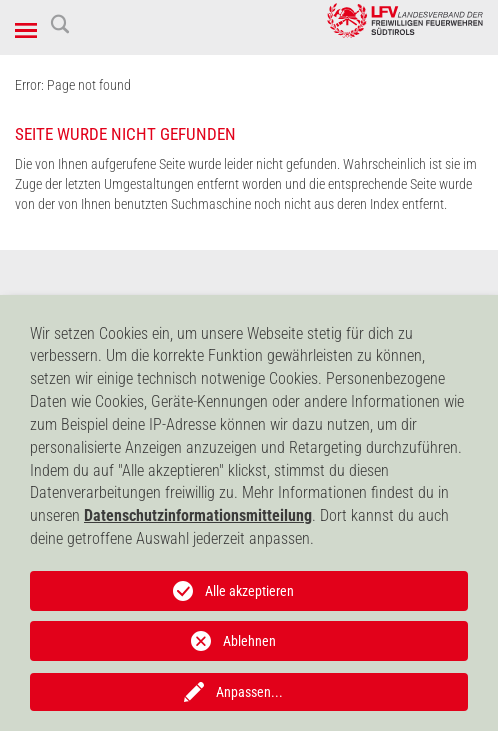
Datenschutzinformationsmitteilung (198, 515)
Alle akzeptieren (249, 591)
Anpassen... (249, 692)
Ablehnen (249, 641)
